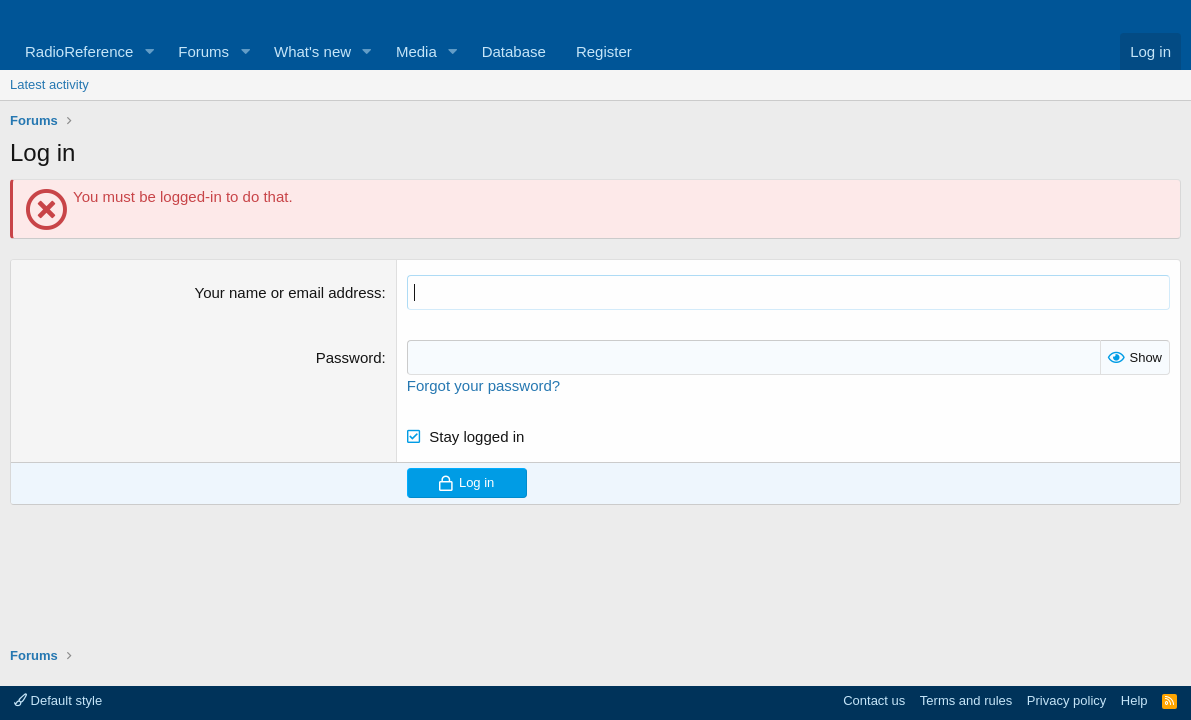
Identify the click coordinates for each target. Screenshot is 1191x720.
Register (604, 51)
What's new (312, 51)
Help (1134, 700)
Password (349, 357)
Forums (203, 51)
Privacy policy (1066, 700)
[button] (149, 51)
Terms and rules (966, 700)
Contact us (874, 700)
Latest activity (49, 84)
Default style (58, 700)
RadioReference (79, 51)
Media (416, 51)
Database (514, 51)
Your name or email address (288, 292)
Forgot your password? (483, 385)
